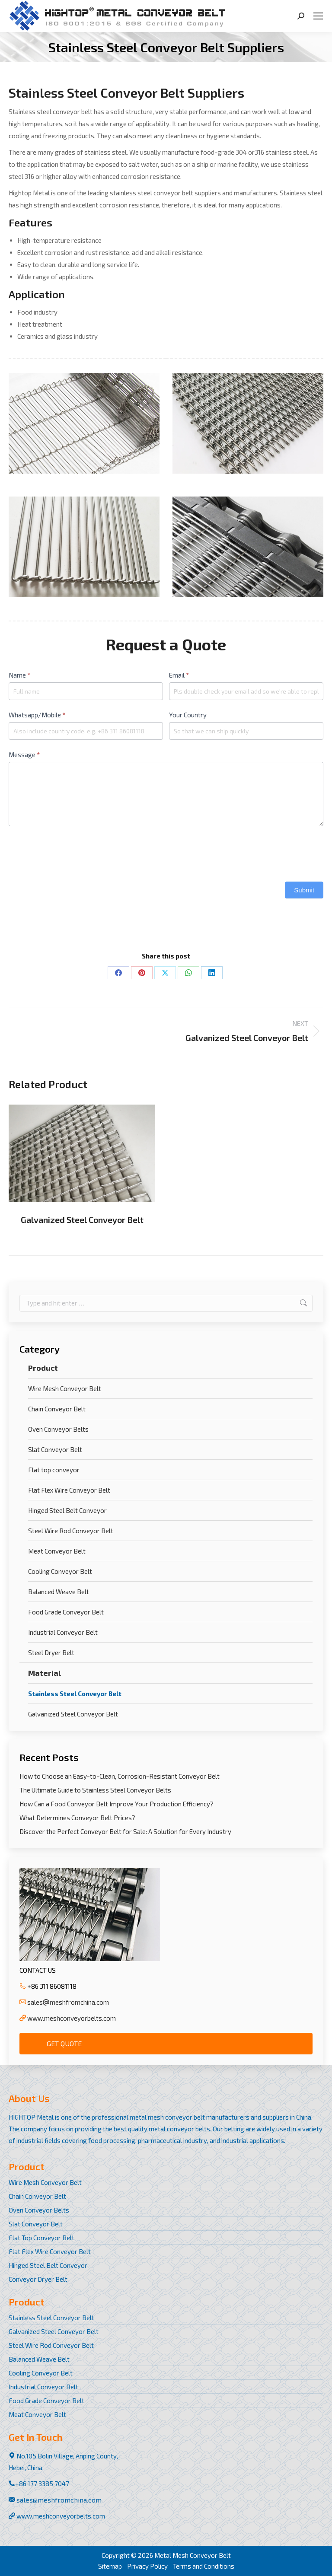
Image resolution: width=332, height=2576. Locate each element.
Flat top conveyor (54, 1470)
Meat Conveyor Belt (57, 1551)
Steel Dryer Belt (51, 1652)
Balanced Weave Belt (58, 1591)
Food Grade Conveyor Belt (66, 1612)
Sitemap (110, 2566)
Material (44, 1673)
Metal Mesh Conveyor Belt (192, 2555)
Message (24, 754)
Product (43, 1367)
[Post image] (82, 1153)
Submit (304, 890)
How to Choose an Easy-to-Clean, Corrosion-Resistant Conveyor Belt (119, 1776)
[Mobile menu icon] (318, 16)
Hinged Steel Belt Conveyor (67, 1510)
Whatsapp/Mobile (37, 715)
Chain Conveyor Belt (57, 1409)
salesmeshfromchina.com (68, 2002)
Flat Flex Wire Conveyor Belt (69, 1490)
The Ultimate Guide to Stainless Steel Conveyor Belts (95, 1790)
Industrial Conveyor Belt (63, 1632)
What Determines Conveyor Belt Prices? (77, 1817)
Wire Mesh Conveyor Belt (64, 1388)
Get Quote (64, 2043)
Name (19, 675)
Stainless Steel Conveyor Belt (74, 1693)
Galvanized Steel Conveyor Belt (82, 1219)
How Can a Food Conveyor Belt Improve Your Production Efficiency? (116, 1804)
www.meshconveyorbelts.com (71, 2018)
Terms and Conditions (203, 2566)
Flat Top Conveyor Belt (41, 2237)
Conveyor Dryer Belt (38, 2279)
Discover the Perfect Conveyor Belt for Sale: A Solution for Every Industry (125, 1831)
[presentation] (74, 852)
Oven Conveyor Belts (58, 1429)
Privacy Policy (147, 2566)
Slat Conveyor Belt (55, 1449)
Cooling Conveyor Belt (60, 1571)
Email (179, 675)
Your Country (188, 715)
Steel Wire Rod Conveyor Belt (70, 1531)
